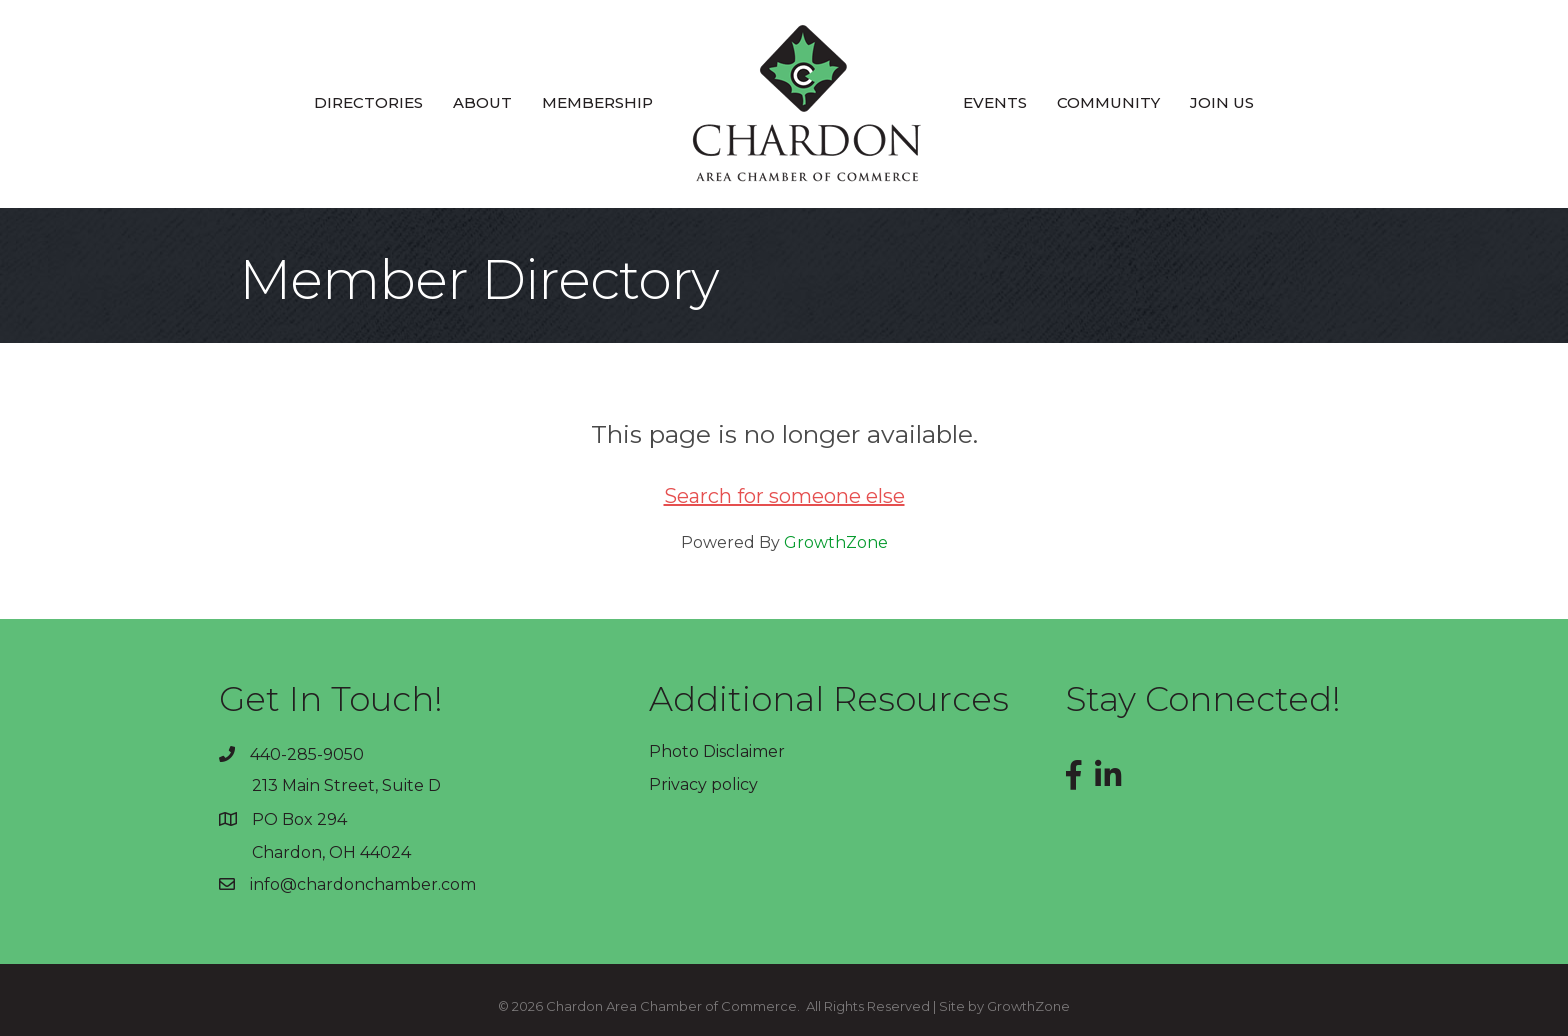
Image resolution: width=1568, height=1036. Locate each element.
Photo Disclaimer (717, 751)
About (482, 102)
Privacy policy (703, 784)
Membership (597, 102)
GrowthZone (836, 542)
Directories (368, 102)
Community (1108, 102)
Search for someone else (784, 496)
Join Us (1222, 102)
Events (995, 102)
